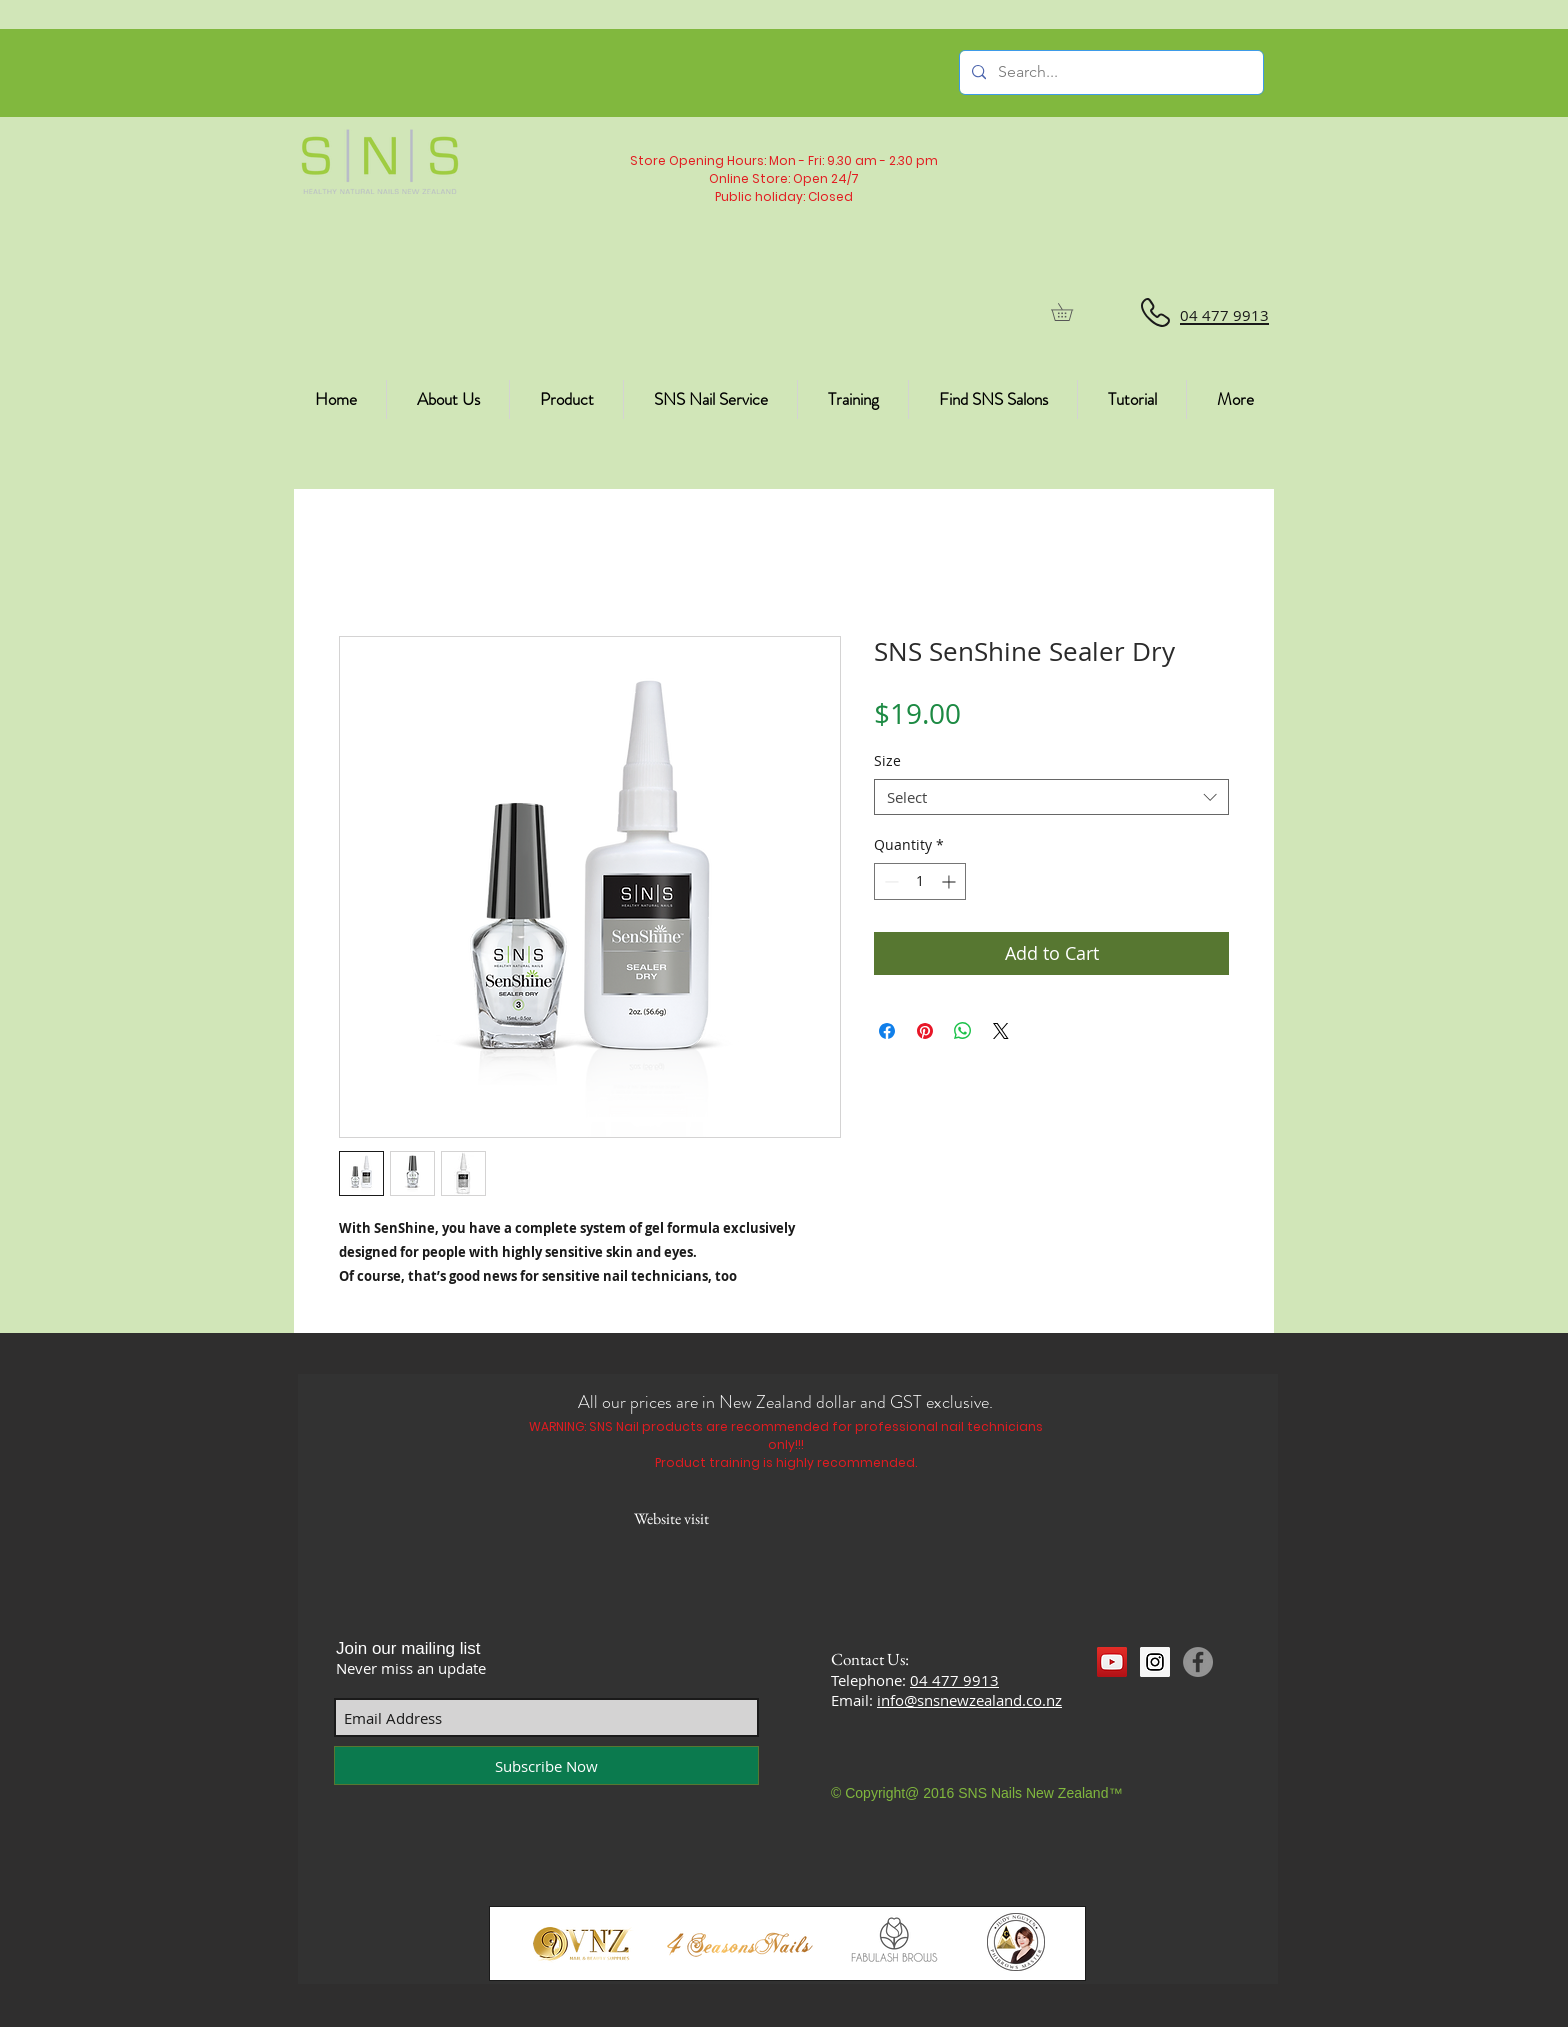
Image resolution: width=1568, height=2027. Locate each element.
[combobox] (1051, 797)
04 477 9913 (954, 1680)
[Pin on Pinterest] (925, 1031)
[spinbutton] (920, 881)
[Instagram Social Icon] (1155, 1662)
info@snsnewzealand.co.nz (969, 1700)
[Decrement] (889, 881)
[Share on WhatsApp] (963, 1031)
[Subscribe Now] (546, 1765)
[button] (1070, 312)
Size (887, 760)
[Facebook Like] (1135, 1699)
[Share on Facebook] (887, 1031)
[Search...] (1109, 72)
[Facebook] (1198, 1662)
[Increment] (950, 881)
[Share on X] (1001, 1031)
